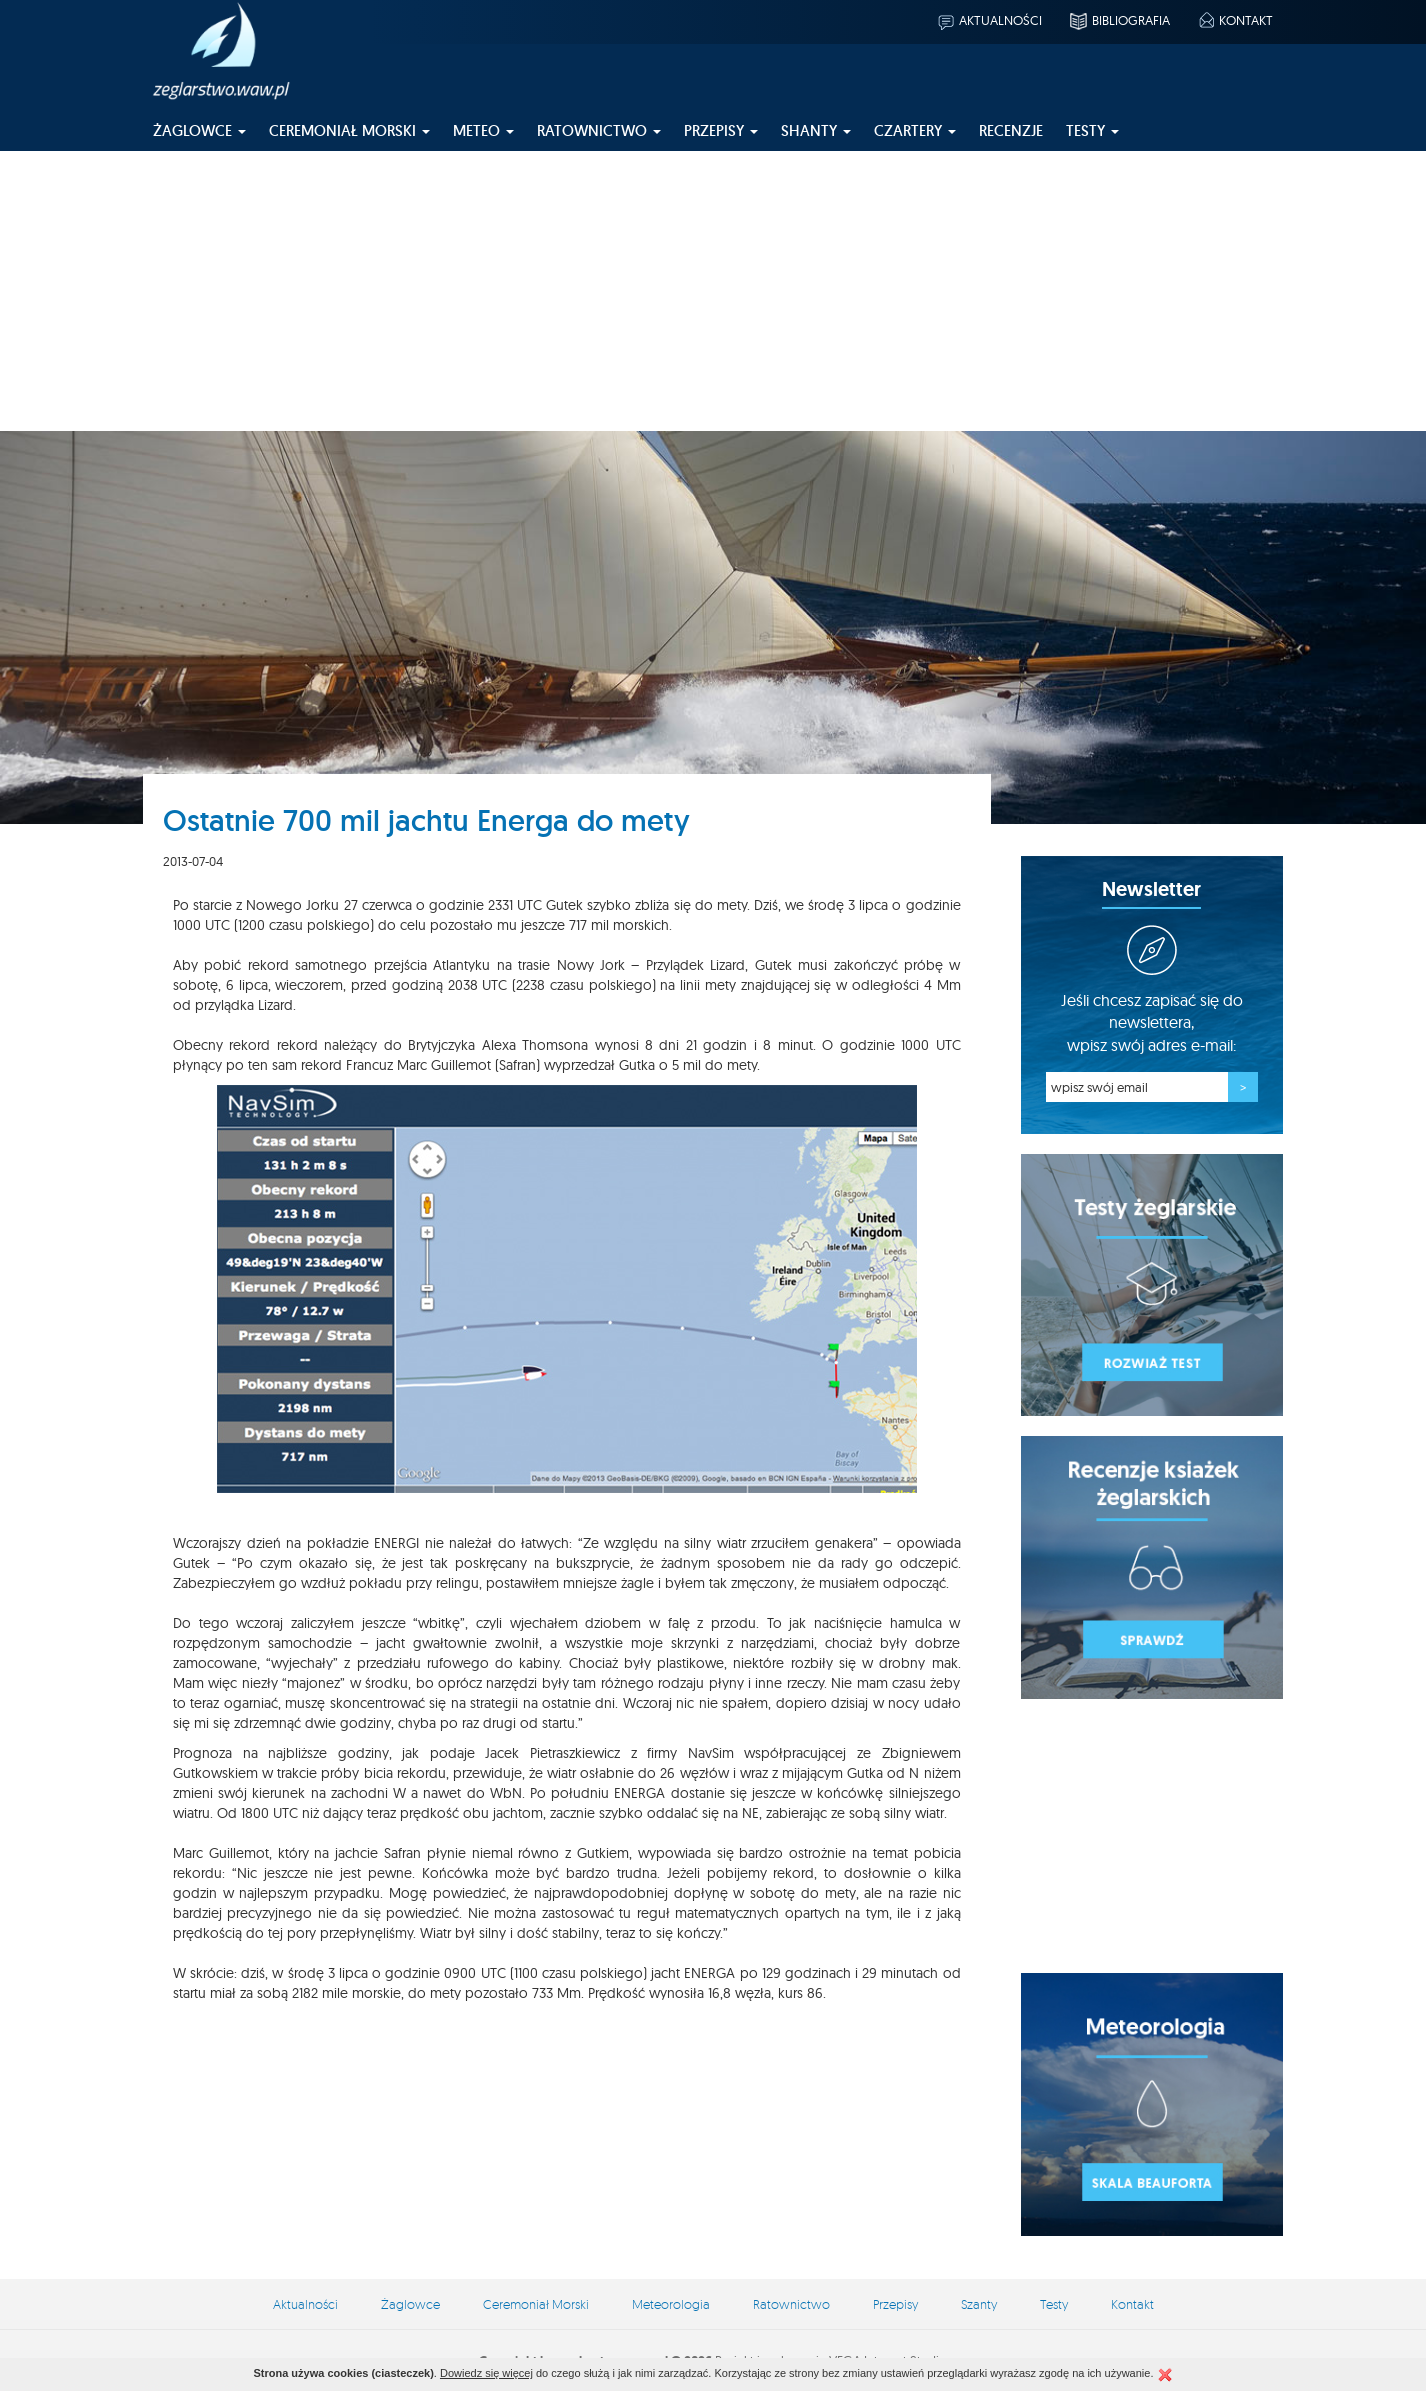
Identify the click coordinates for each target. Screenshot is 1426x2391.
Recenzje (1011, 130)
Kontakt (1234, 20)
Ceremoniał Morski (536, 2304)
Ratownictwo (791, 2304)
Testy (1054, 2304)
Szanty (979, 2304)
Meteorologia (671, 2304)
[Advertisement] (713, 291)
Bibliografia (1119, 20)
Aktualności (989, 20)
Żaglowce (410, 2304)
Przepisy (895, 2304)
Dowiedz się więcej (486, 2373)
